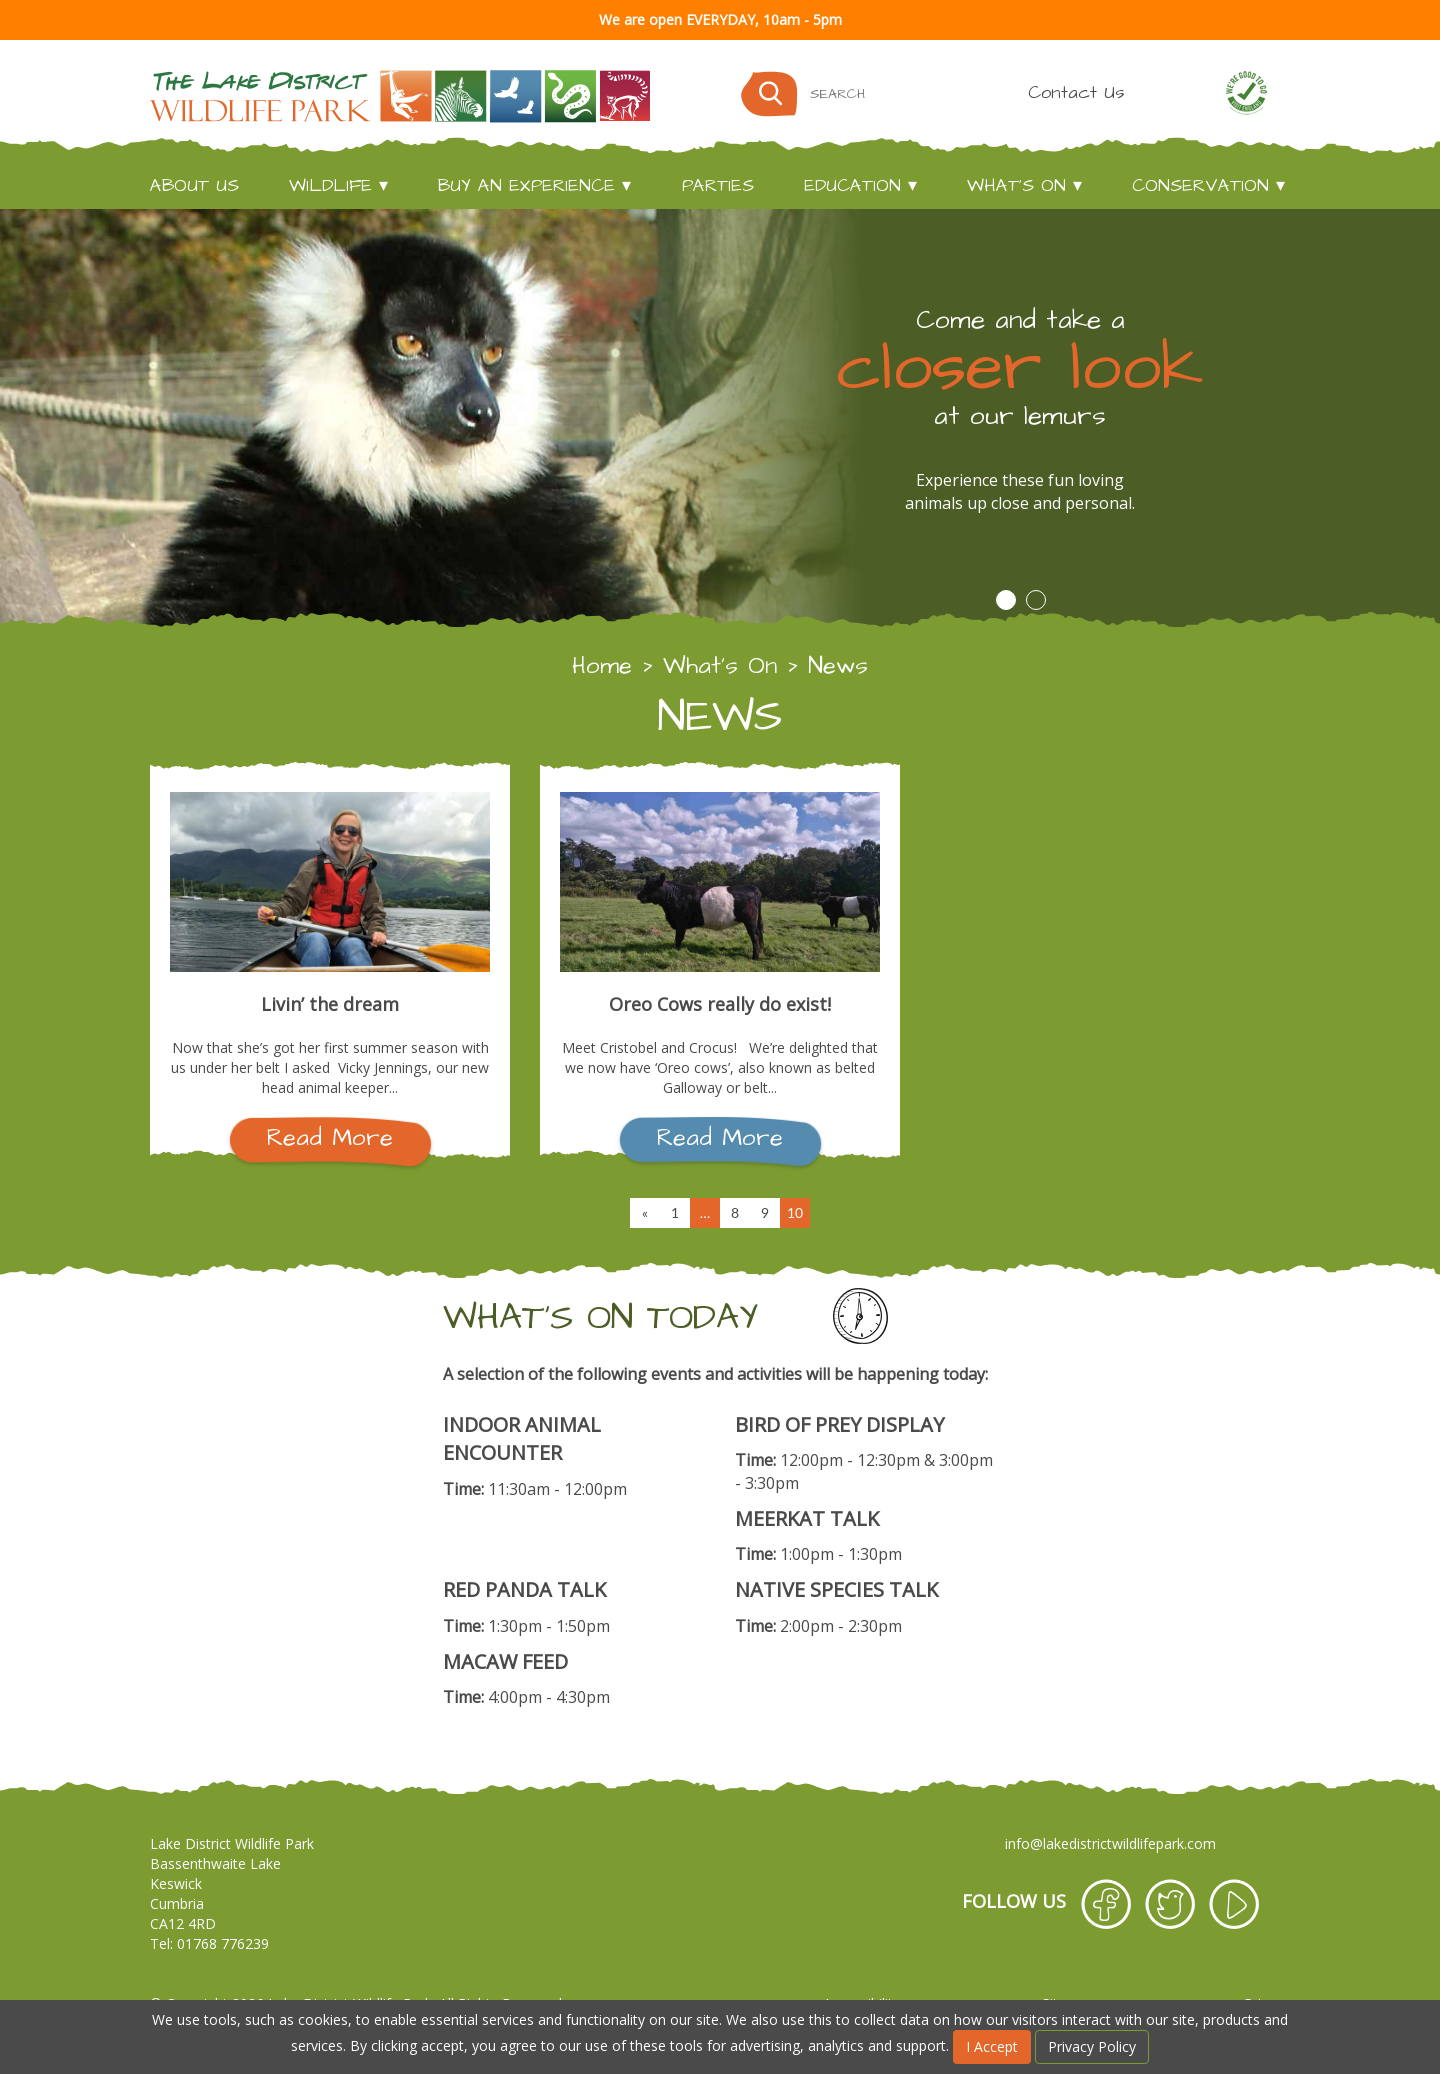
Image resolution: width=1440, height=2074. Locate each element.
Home (602, 666)
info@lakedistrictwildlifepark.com (1110, 1843)
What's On (1016, 185)
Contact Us (1076, 92)
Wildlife (330, 185)
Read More (330, 1138)
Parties (718, 185)
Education (852, 185)
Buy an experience (526, 185)
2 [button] (1036, 600)
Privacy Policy (1092, 2046)
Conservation (1200, 185)
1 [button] (1006, 600)
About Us (194, 185)
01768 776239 (223, 1943)
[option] (720, 419)
